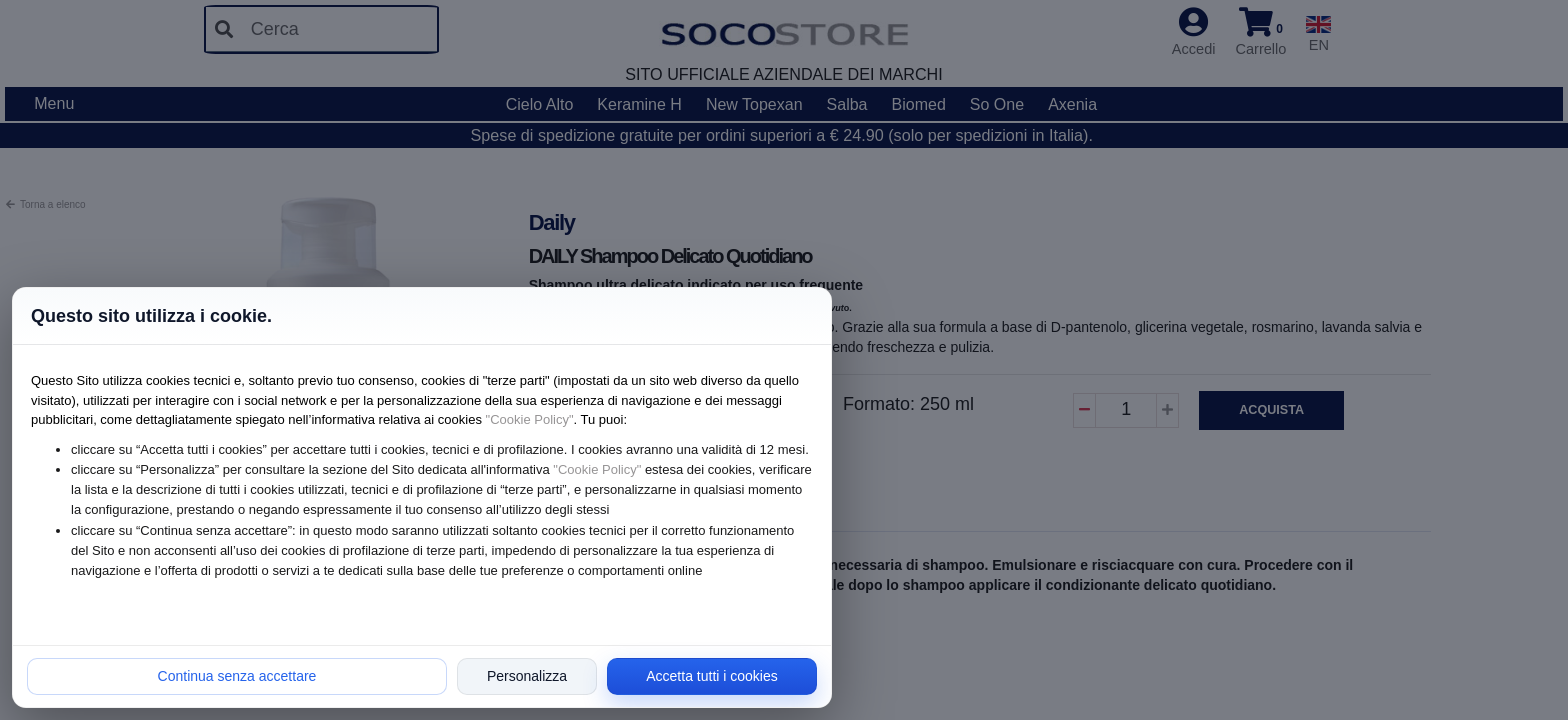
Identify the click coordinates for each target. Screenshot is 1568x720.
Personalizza (527, 676)
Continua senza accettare (237, 676)
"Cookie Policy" (530, 419)
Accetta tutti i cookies (712, 676)
